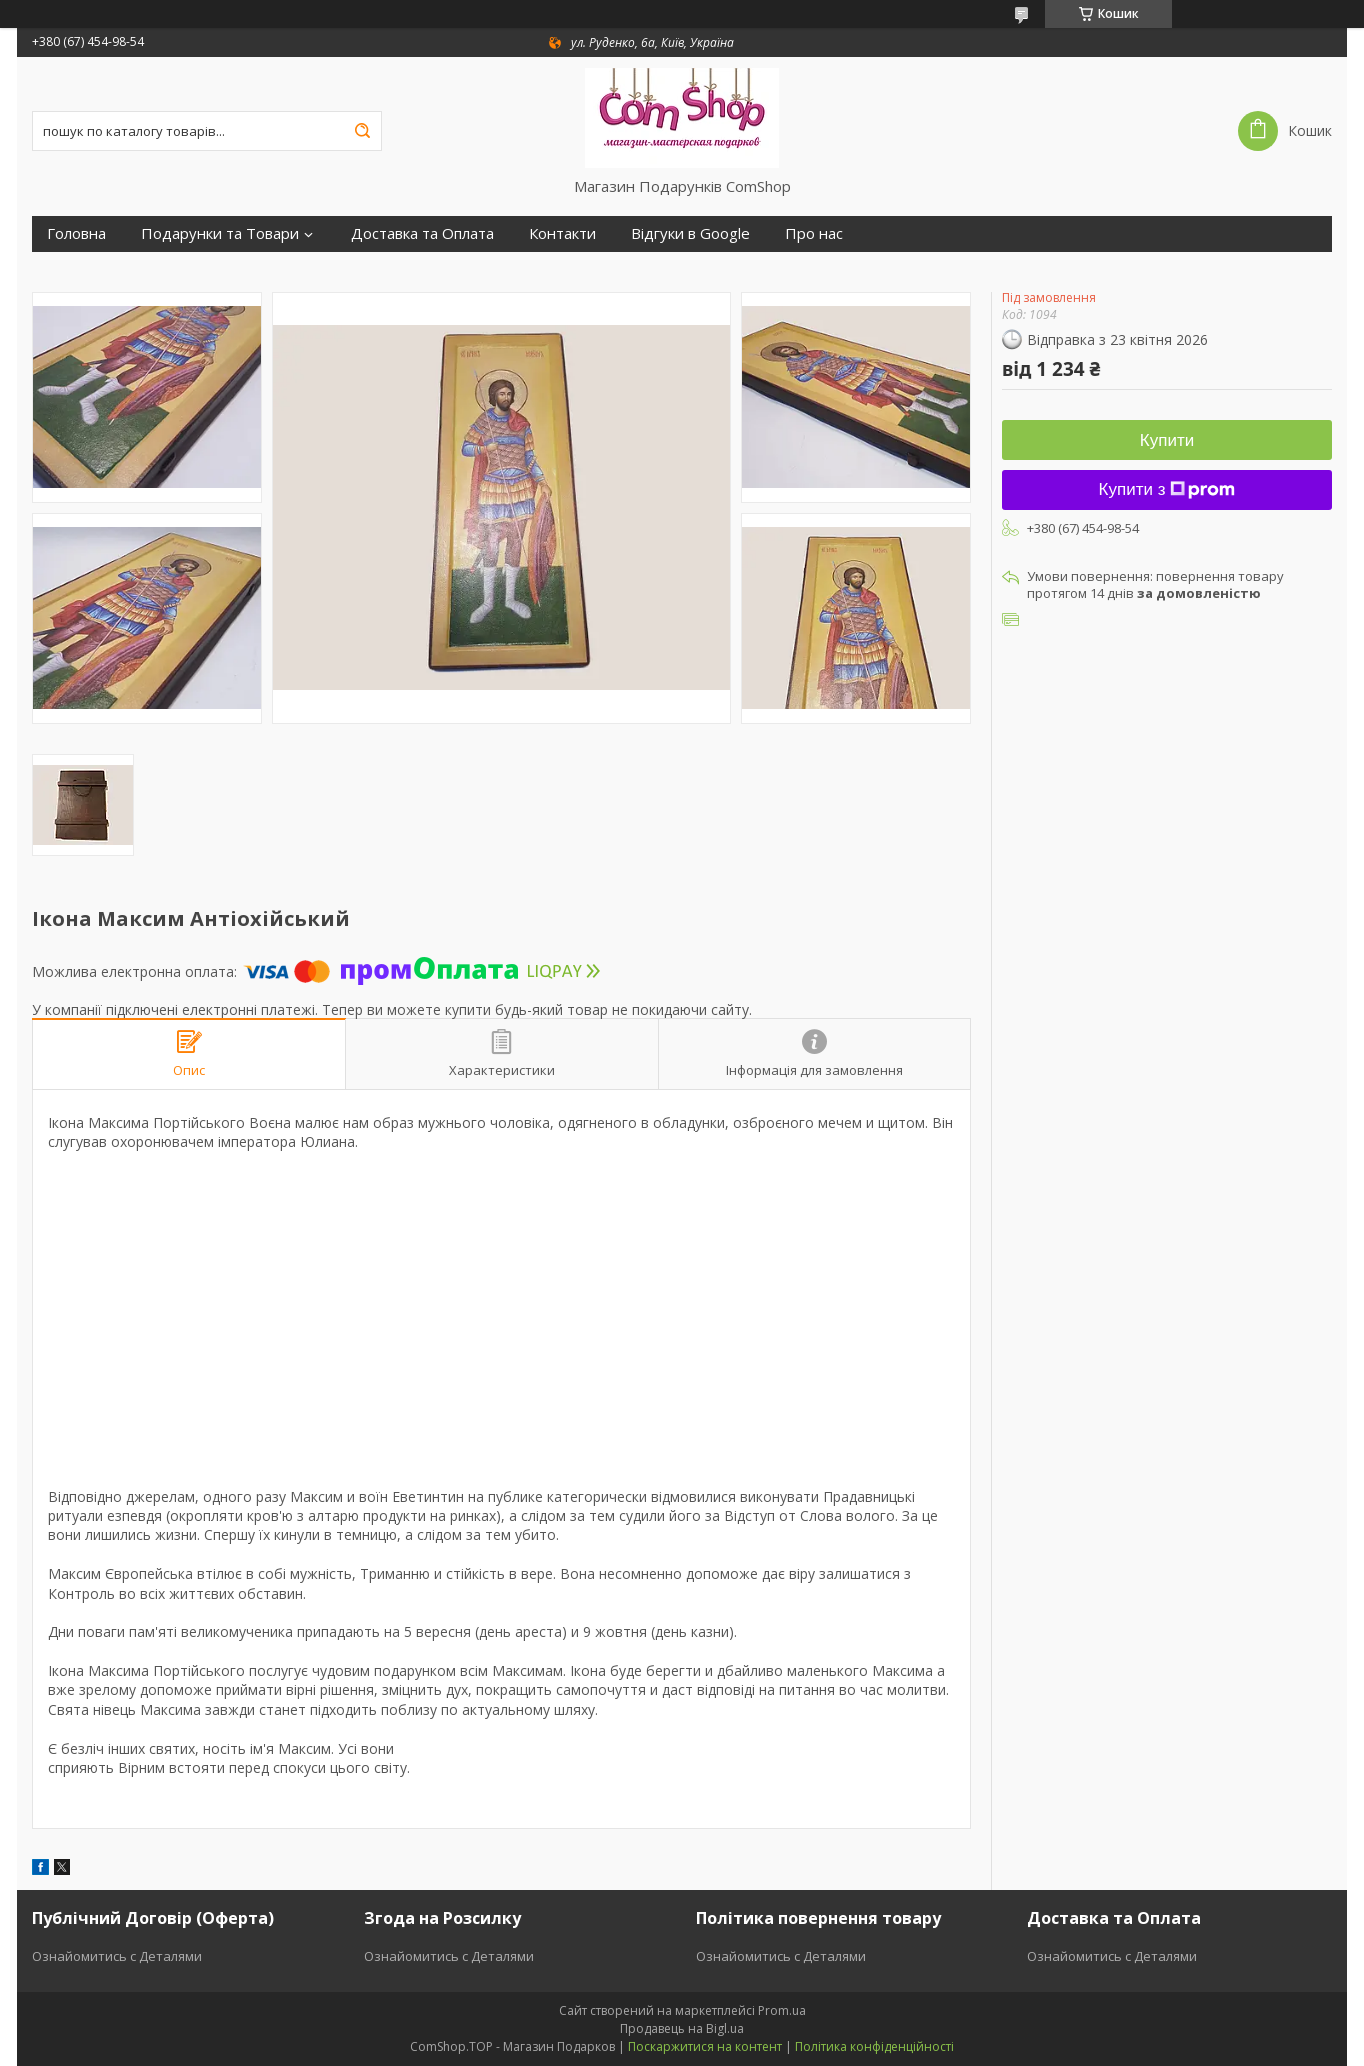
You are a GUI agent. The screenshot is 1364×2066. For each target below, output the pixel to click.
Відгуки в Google (690, 233)
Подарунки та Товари (220, 233)
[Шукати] (362, 131)
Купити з (1167, 489)
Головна (76, 233)
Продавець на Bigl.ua (682, 2028)
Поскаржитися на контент (705, 2046)
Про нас (814, 233)
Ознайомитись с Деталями (117, 1956)
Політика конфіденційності (874, 2046)
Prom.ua (782, 2010)
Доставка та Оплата (422, 233)
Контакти (562, 233)
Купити (1167, 440)
